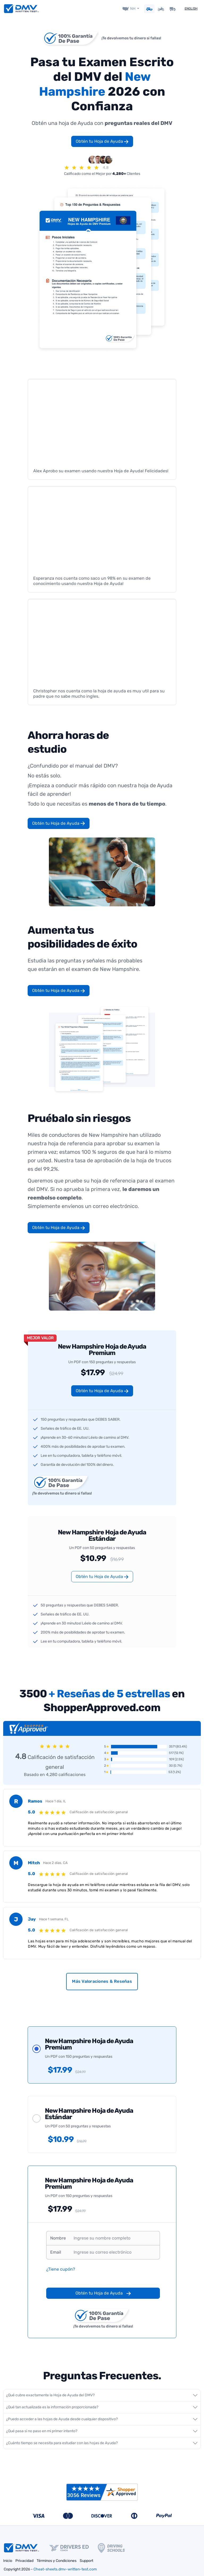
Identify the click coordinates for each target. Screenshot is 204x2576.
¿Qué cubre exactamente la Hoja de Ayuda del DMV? (50, 2395)
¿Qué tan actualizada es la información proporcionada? (52, 2407)
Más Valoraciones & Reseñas (102, 1981)
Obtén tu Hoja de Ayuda (102, 140)
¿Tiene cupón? (60, 2269)
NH (132, 8)
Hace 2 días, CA (55, 1862)
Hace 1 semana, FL (54, 1919)
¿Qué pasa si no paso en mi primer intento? (41, 2430)
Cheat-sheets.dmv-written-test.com (65, 2569)
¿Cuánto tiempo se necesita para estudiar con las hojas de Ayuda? (62, 2442)
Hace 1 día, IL (55, 1801)
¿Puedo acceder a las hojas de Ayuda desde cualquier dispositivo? (62, 2419)
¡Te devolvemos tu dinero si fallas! (131, 37)
